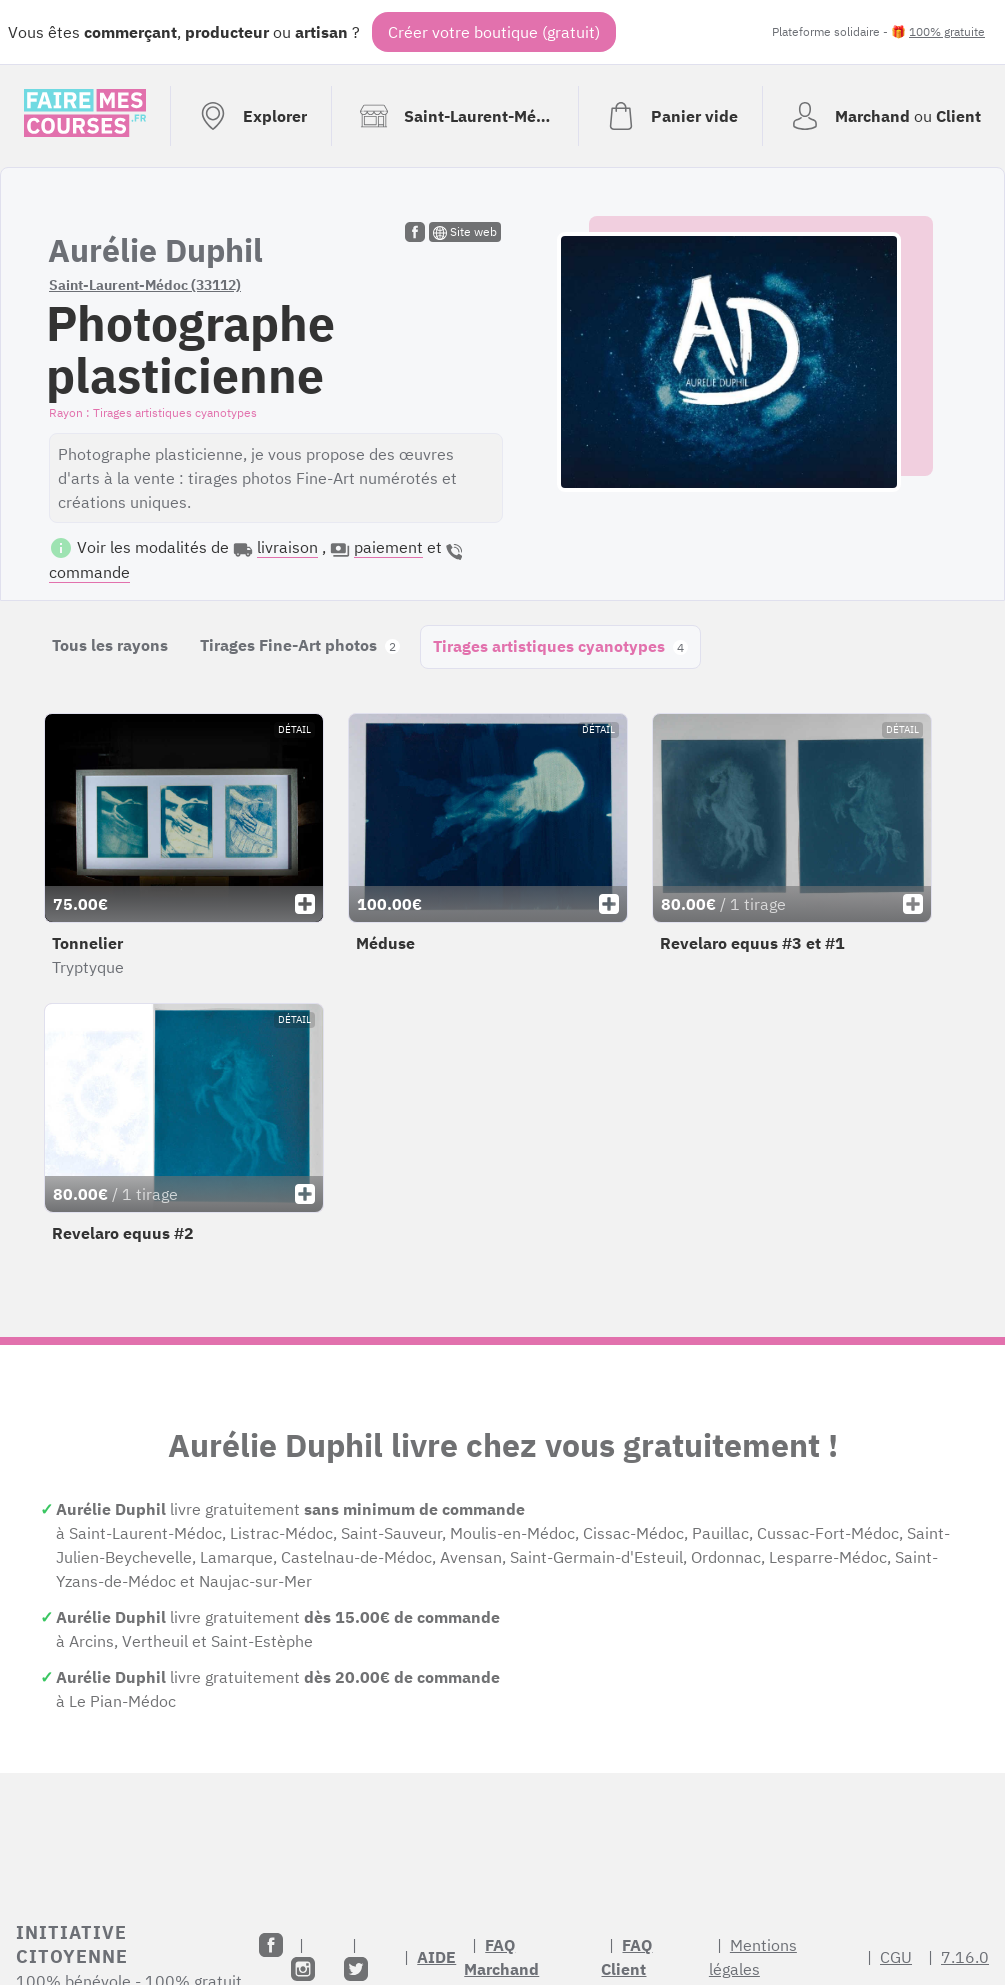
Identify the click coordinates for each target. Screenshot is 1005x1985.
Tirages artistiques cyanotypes (560, 646)
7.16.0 (965, 1957)
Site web (465, 232)
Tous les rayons (110, 645)
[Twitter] (356, 1969)
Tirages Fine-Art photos (300, 645)
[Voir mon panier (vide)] (670, 116)
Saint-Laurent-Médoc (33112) (145, 285)
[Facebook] (271, 1945)
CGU (896, 1957)
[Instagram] (303, 1969)
